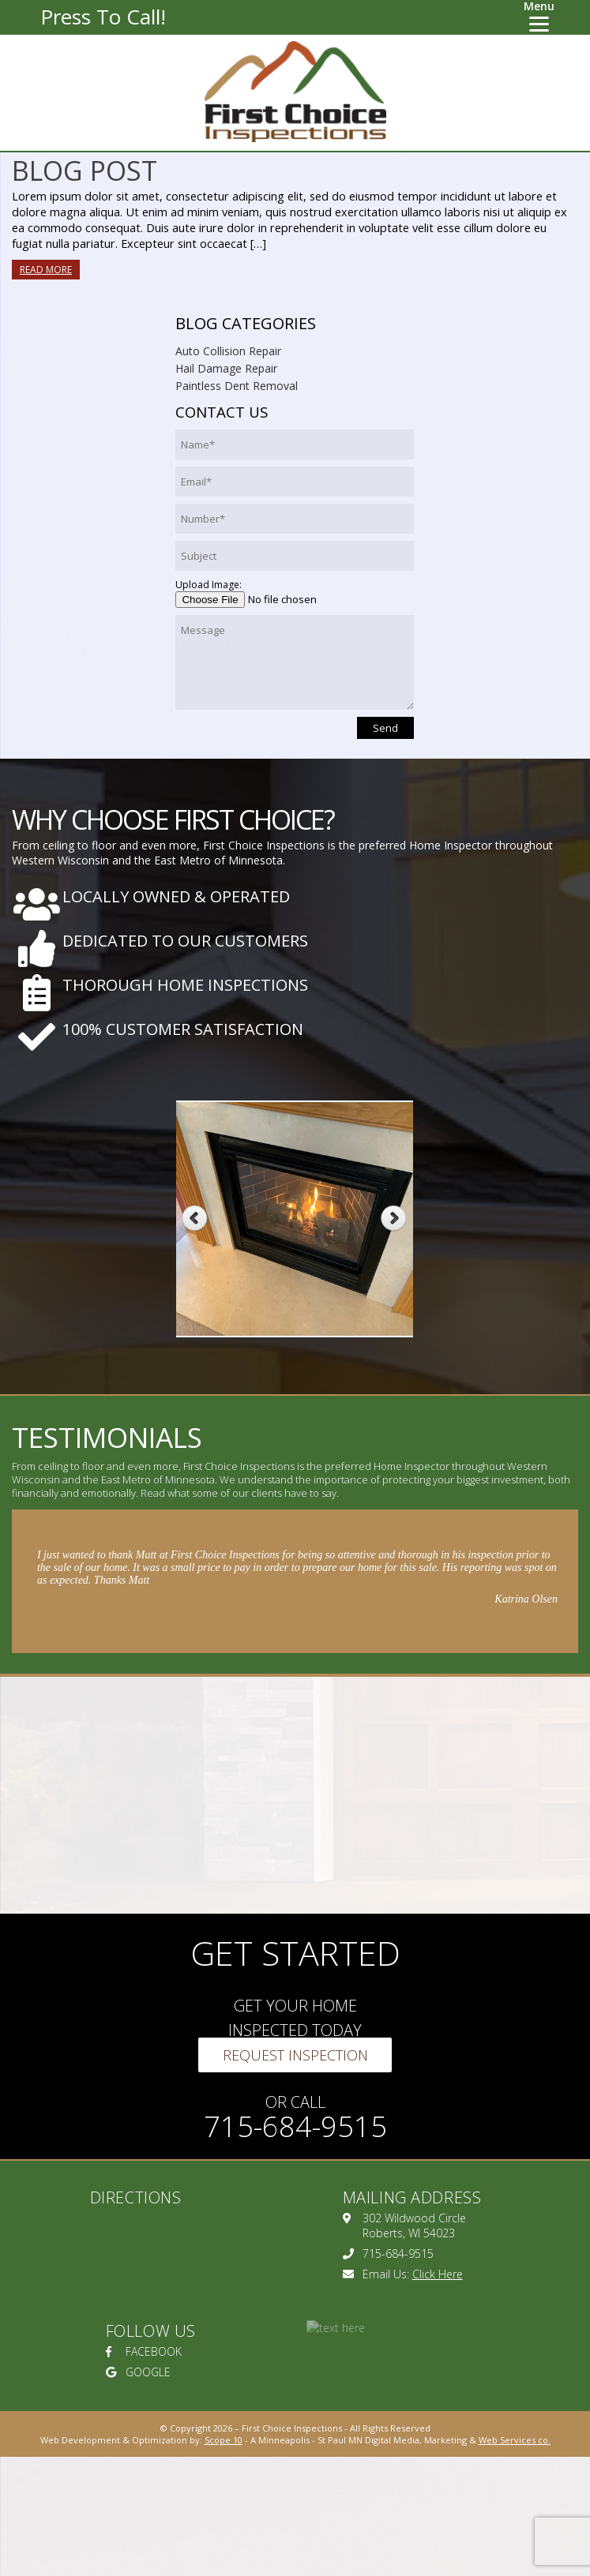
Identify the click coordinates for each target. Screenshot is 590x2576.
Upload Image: (208, 584)
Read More (46, 269)
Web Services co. (515, 2440)
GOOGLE (138, 2371)
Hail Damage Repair (226, 368)
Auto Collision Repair (228, 350)
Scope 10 (223, 2440)
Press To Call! (103, 16)
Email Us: (403, 2274)
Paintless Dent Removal (236, 385)
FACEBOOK (144, 2351)
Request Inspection (295, 2054)
